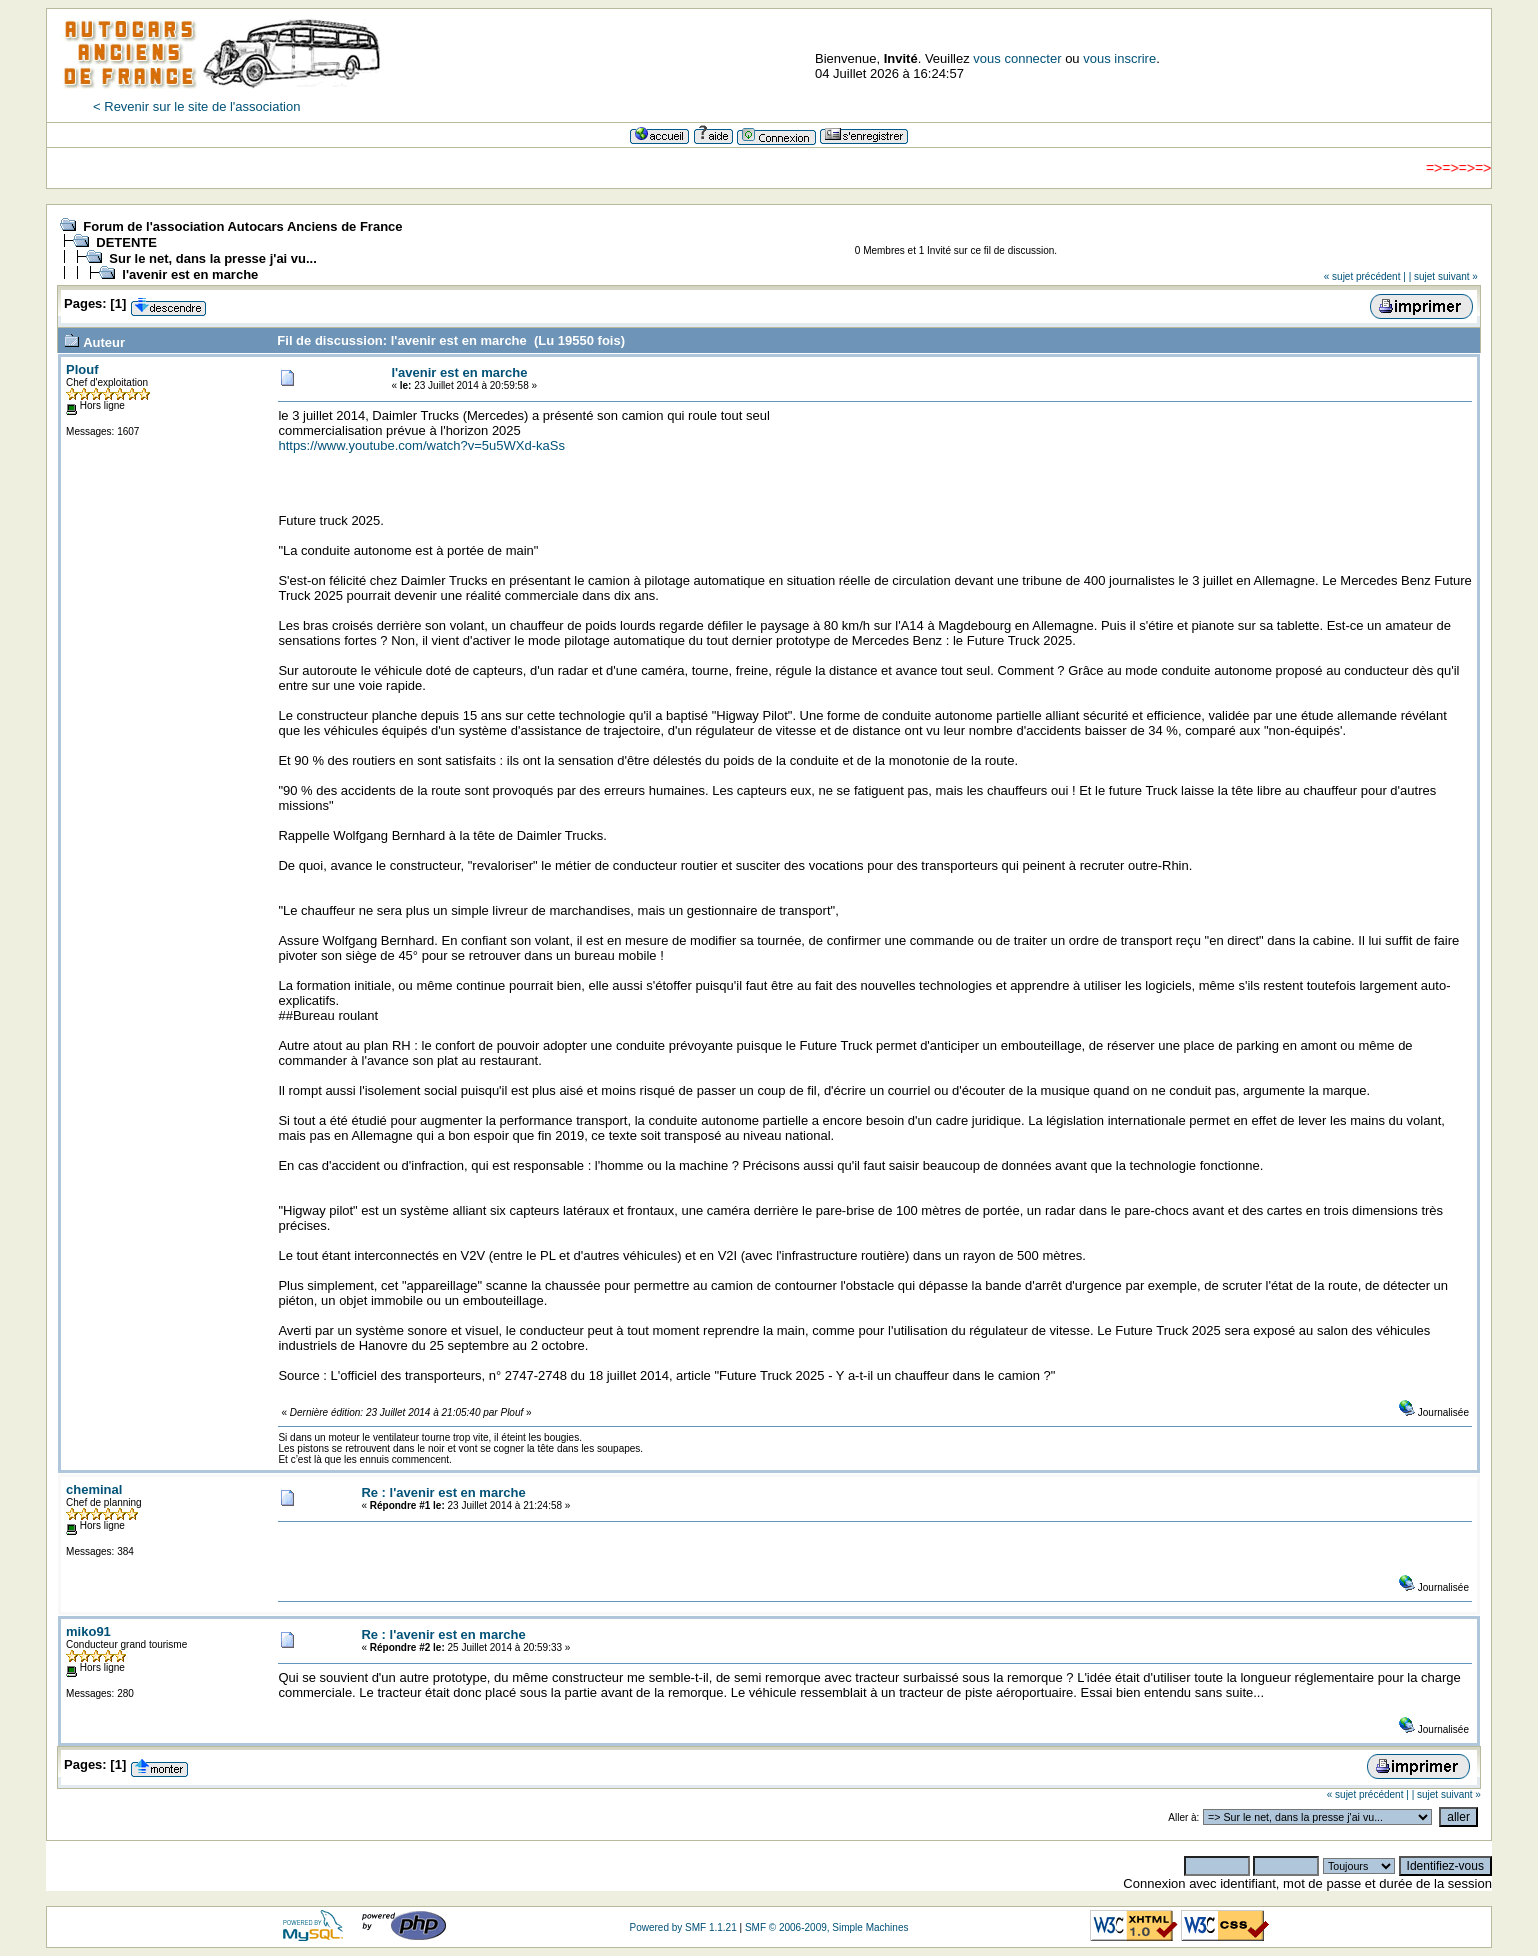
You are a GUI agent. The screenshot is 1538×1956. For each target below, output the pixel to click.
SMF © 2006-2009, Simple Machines (827, 1927)
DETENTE (126, 242)
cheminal (94, 1489)
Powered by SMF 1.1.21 (682, 1927)
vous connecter (1017, 58)
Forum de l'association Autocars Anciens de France (242, 226)
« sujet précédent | (1365, 276)
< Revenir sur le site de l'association (196, 106)
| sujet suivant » (1443, 276)
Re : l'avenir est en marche (443, 1492)
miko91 (88, 1631)
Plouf (82, 369)
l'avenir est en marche (190, 274)
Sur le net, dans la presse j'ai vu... (213, 258)
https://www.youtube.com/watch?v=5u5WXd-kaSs (421, 445)
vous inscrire (1119, 58)
